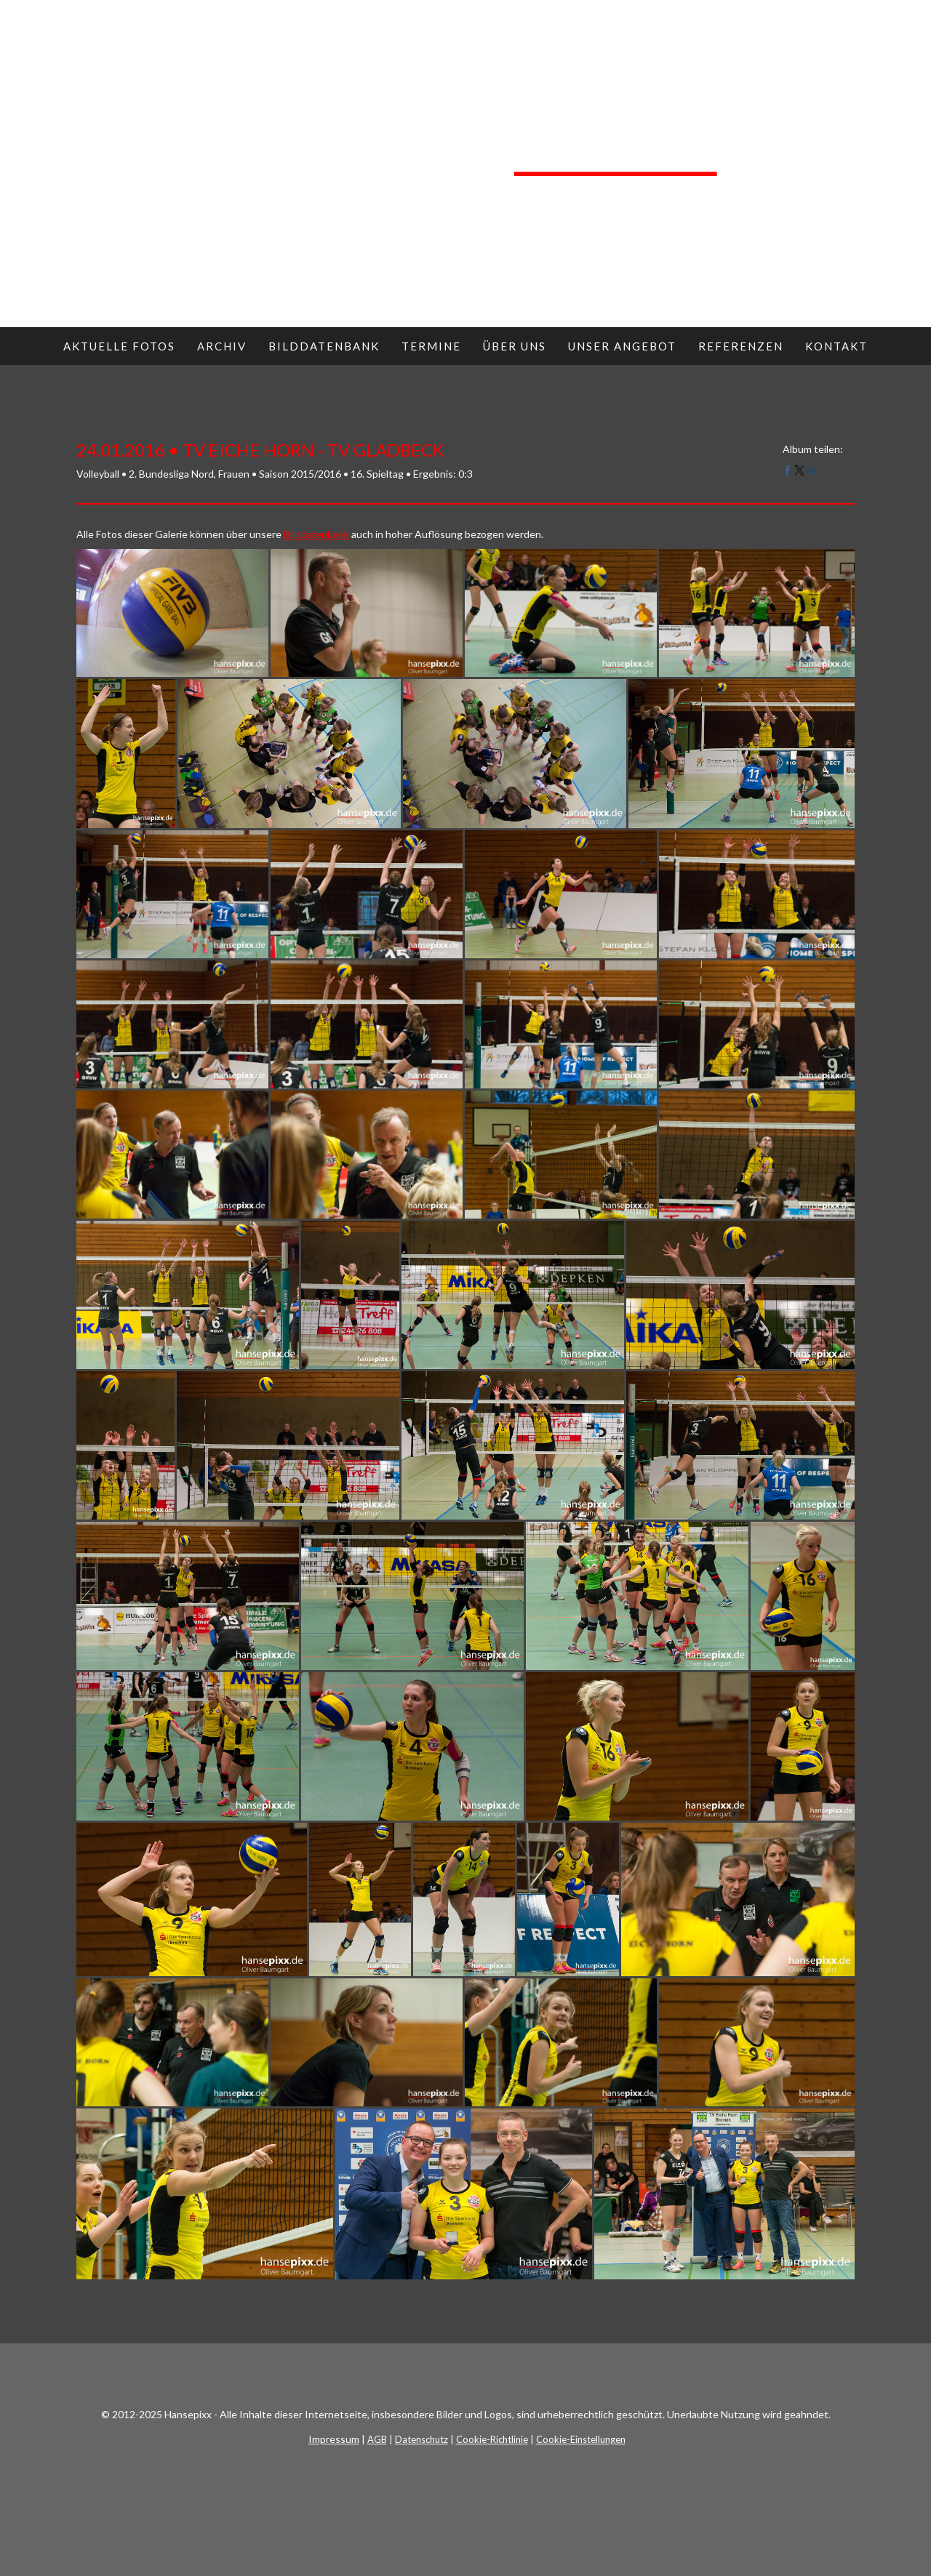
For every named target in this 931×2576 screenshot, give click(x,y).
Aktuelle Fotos (119, 346)
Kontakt (836, 346)
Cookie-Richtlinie (492, 2439)
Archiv (222, 346)
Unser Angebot (622, 346)
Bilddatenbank (324, 346)
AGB (377, 2439)
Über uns (514, 346)
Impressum (333, 2439)
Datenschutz (421, 2439)
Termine (431, 346)
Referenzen (740, 346)
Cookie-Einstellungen (581, 2439)
